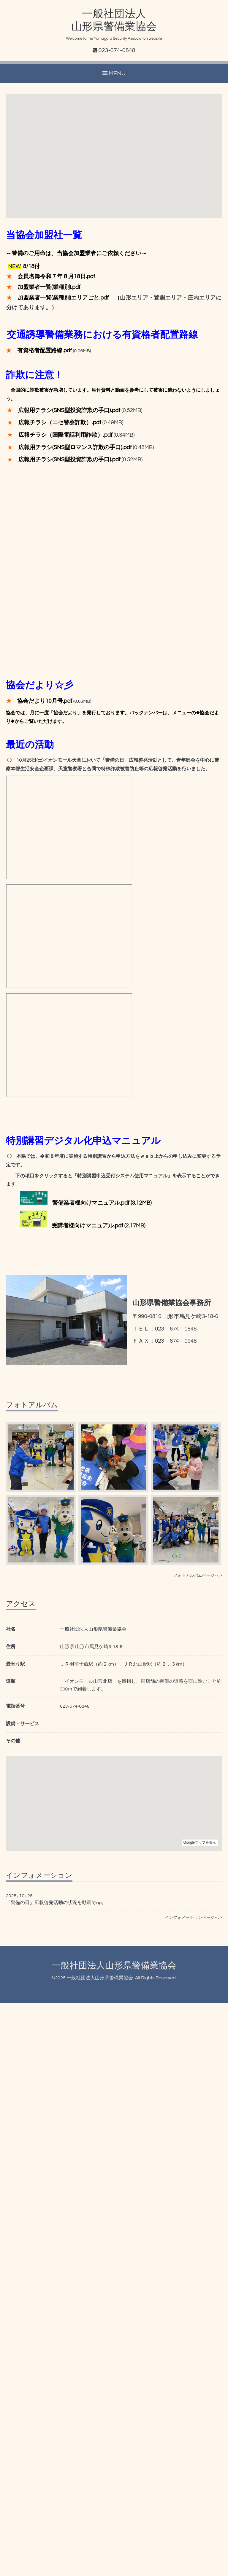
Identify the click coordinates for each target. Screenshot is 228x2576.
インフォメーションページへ (193, 1918)
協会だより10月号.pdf (44, 701)
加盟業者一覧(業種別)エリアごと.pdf (63, 298)
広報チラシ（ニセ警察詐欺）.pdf (59, 422)
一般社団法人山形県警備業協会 (114, 1965)
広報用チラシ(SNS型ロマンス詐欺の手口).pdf (75, 447)
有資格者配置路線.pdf (44, 350)
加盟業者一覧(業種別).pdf (49, 287)
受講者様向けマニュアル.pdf (87, 1226)
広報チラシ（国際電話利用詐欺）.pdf (65, 435)
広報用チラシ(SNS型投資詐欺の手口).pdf (69, 410)
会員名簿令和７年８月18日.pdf (56, 276)
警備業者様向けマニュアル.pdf (90, 1203)
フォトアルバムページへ (197, 1575)
